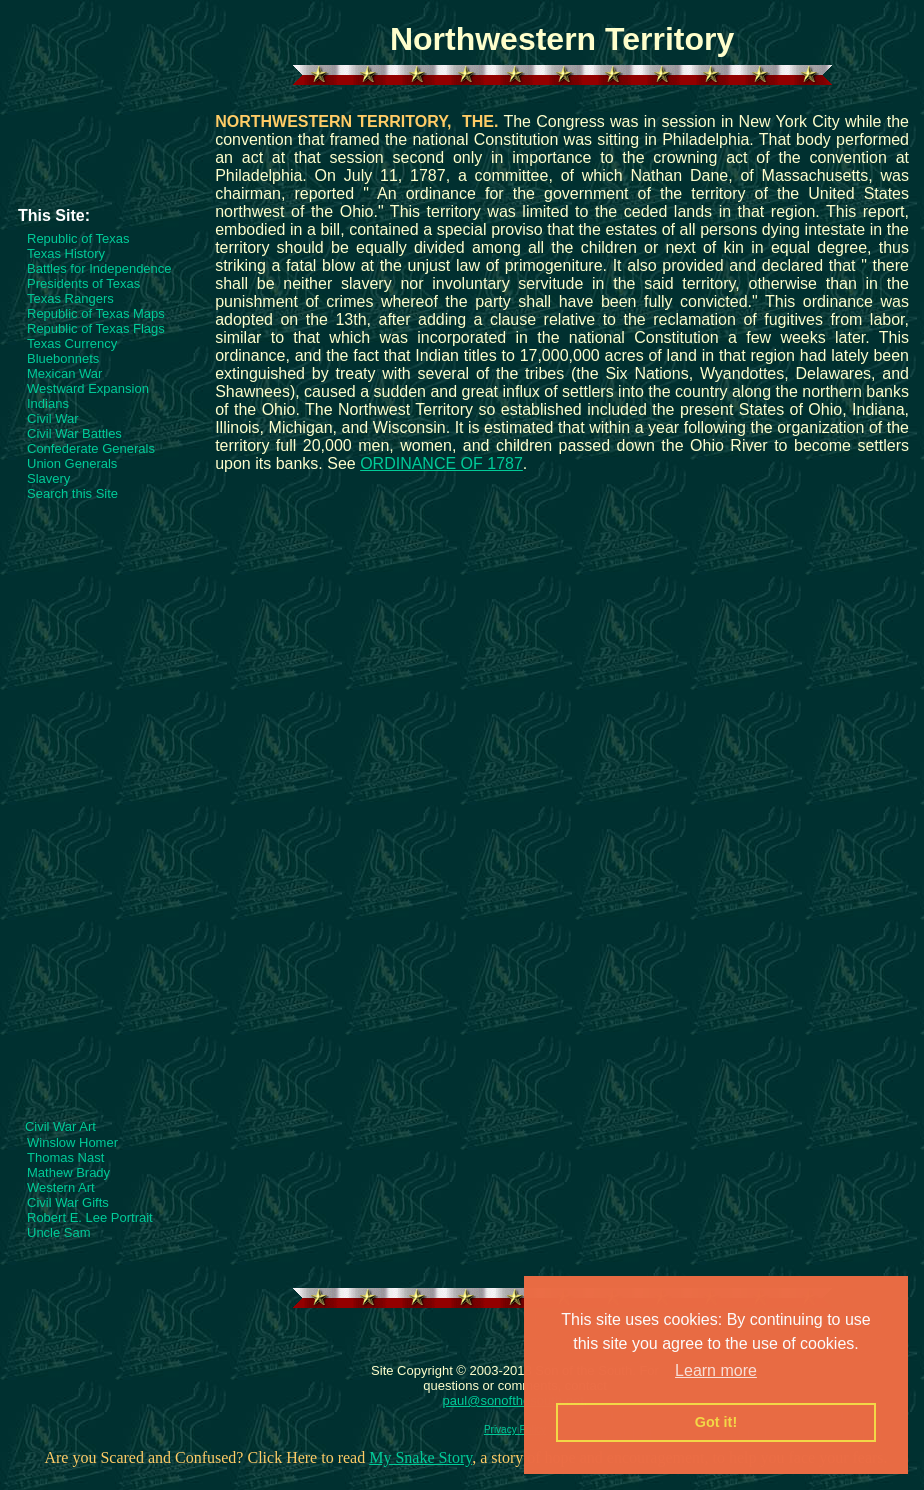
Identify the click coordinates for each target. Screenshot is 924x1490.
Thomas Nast (65, 1157)
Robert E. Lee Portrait (90, 1217)
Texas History (66, 253)
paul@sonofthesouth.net (513, 1400)
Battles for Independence (99, 268)
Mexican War (64, 373)
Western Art (61, 1187)
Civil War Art (60, 1126)
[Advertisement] (105, 151)
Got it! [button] (716, 1422)
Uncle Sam (59, 1232)
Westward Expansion (88, 388)
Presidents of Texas (83, 283)
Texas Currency (72, 343)
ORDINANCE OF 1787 (441, 463)
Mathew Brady (68, 1172)
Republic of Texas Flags (96, 328)
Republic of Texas (78, 238)
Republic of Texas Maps (96, 313)
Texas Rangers (70, 298)
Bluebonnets (63, 358)
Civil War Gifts (68, 1202)
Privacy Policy (515, 1429)
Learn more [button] (716, 1370)
